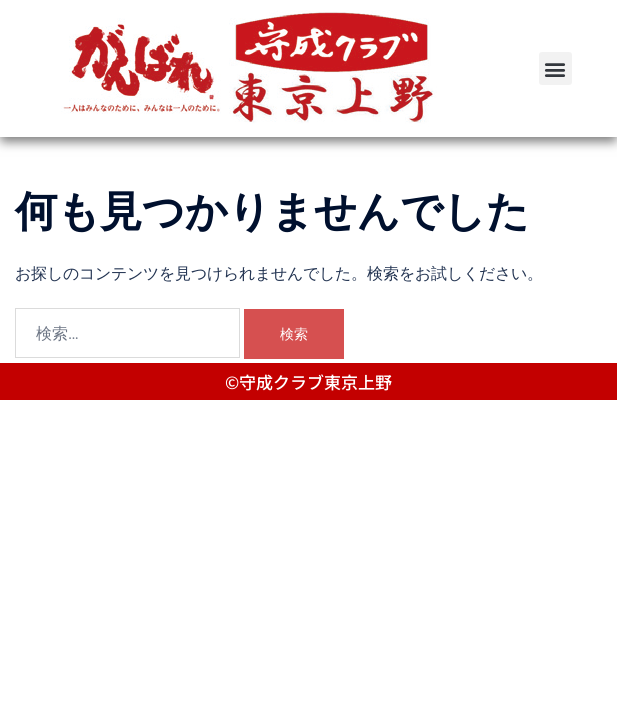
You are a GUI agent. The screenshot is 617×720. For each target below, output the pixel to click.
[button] (555, 68)
